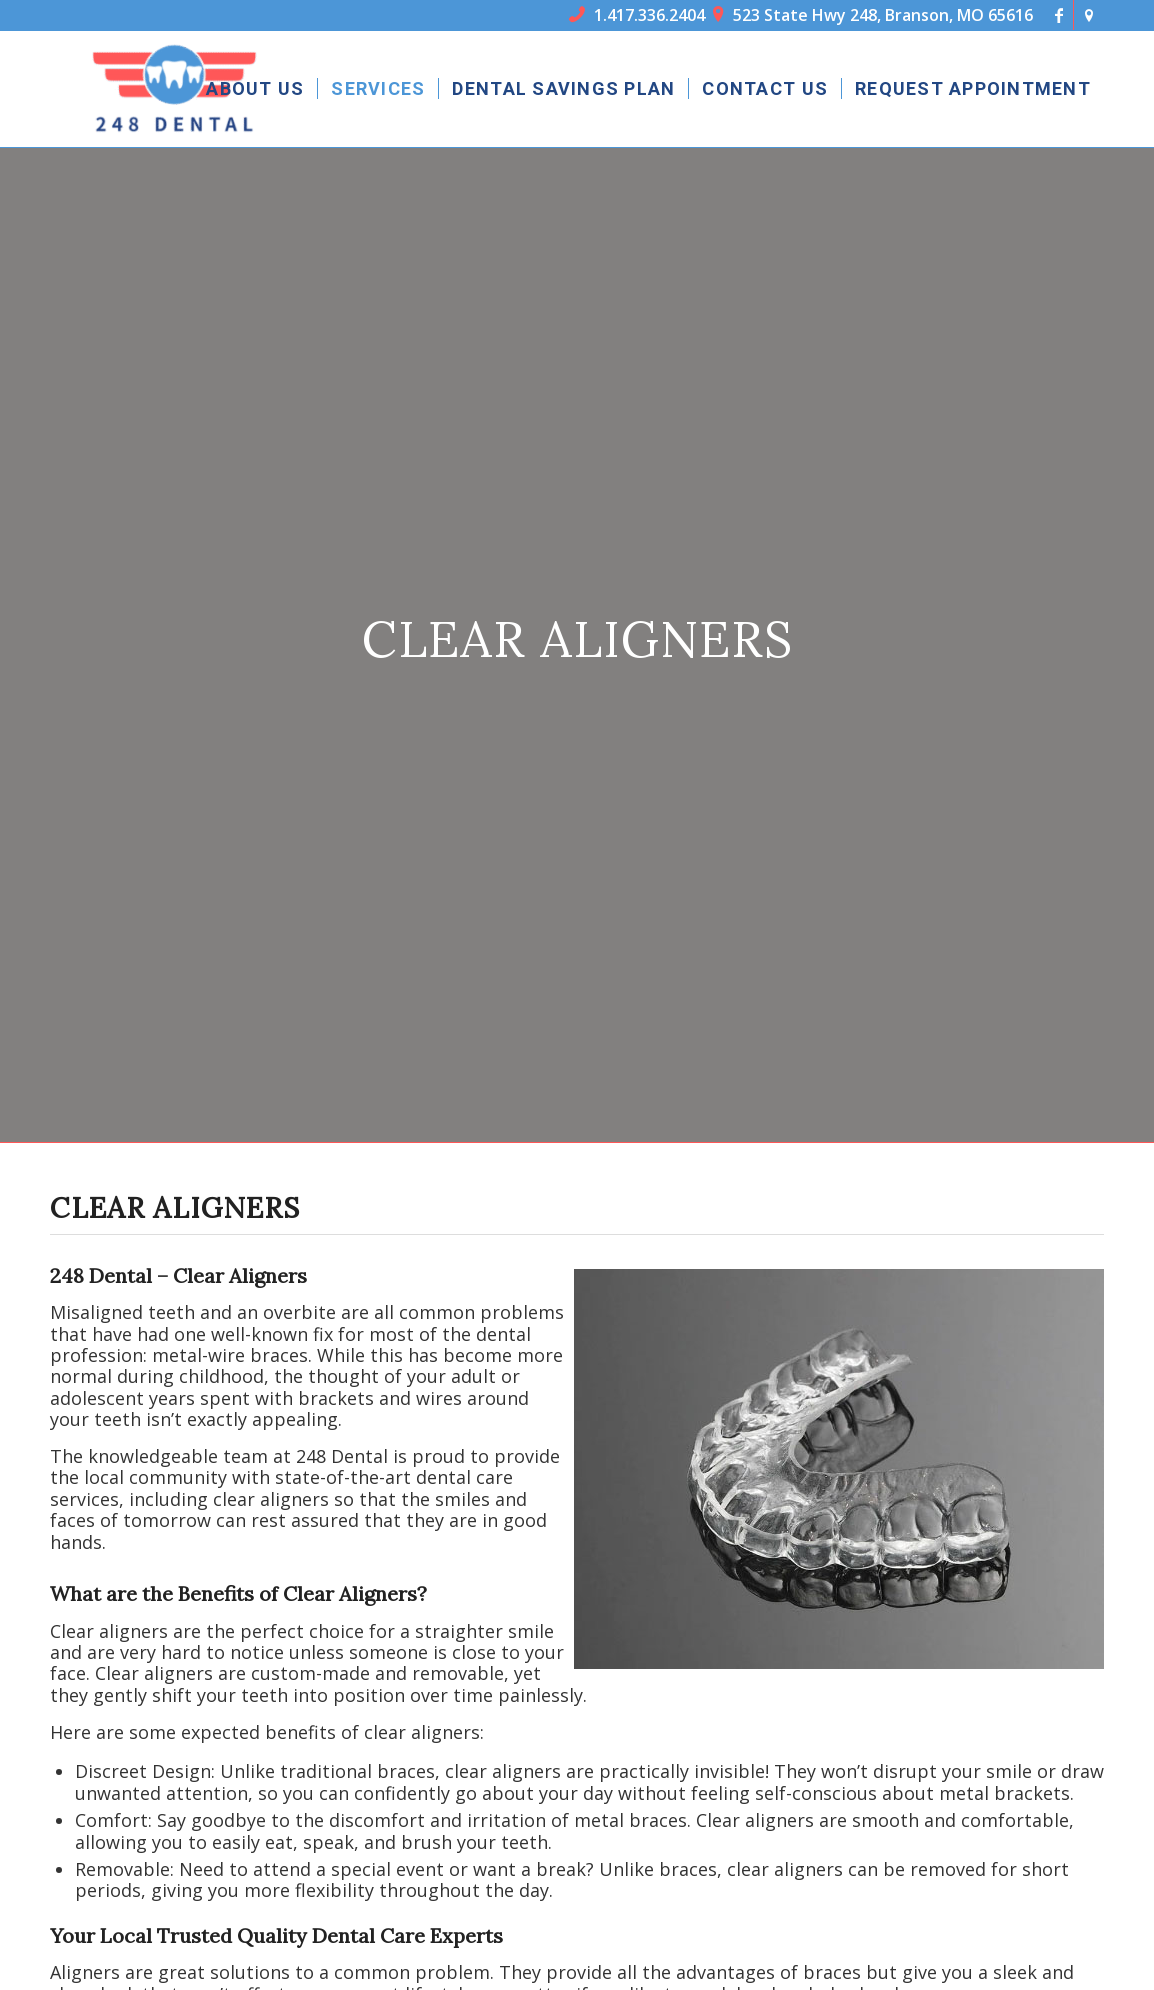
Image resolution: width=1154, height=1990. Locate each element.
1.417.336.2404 (637, 15)
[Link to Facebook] (1058, 15)
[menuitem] (255, 89)
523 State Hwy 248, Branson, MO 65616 (873, 15)
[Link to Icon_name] (1089, 15)
